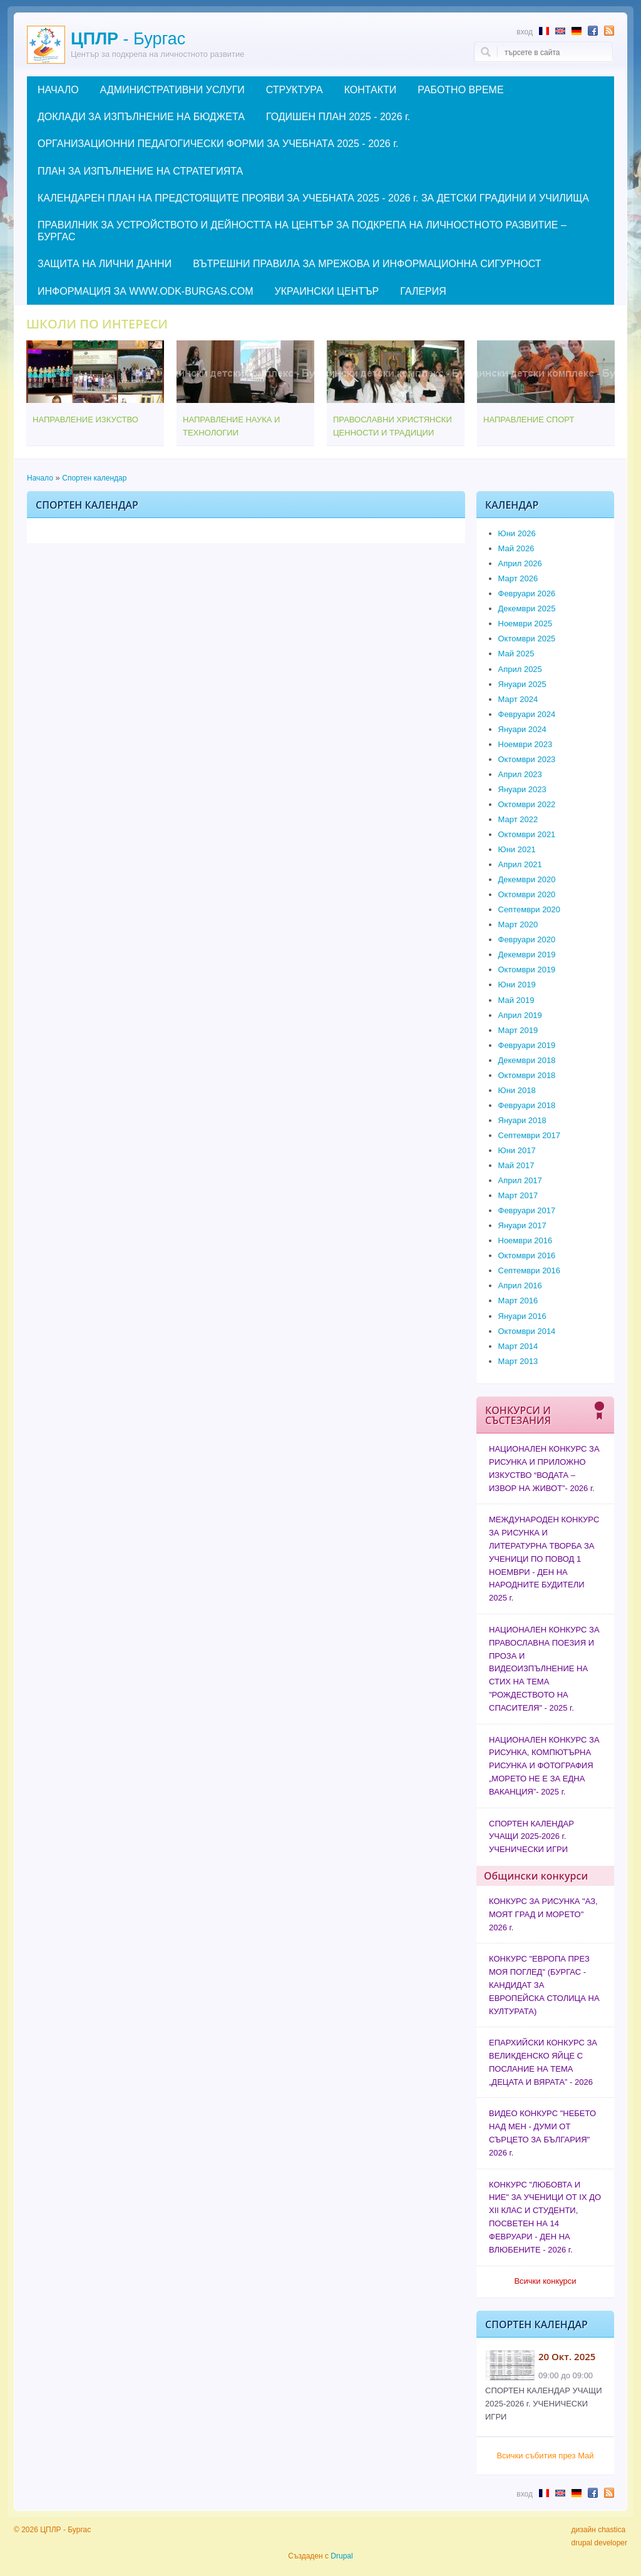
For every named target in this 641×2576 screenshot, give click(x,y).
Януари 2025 (522, 684)
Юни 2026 (517, 533)
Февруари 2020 (527, 939)
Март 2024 (518, 699)
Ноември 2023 (525, 744)
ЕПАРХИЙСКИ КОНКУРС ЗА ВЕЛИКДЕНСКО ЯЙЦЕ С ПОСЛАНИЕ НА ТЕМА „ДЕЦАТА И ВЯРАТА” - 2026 (543, 2062)
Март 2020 (518, 924)
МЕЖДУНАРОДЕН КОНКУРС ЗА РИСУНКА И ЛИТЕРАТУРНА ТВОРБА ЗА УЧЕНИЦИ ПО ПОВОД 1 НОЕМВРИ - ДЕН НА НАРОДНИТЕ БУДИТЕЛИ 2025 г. (544, 1558)
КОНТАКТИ (370, 89)
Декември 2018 (527, 1060)
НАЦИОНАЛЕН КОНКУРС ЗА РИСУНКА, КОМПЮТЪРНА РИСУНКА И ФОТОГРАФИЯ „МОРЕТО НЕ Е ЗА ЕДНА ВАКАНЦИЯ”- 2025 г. (544, 1765)
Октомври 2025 (527, 638)
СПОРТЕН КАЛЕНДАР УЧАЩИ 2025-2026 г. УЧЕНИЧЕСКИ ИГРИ (531, 1837)
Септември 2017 (529, 1135)
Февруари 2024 (527, 714)
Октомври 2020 (527, 894)
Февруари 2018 (527, 1105)
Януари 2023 (522, 789)
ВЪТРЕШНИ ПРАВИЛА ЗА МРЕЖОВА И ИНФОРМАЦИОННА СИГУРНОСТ (367, 263)
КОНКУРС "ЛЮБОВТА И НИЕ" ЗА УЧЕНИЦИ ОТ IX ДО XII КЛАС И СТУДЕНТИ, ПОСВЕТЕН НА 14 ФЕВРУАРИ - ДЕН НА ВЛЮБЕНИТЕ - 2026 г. (545, 2217)
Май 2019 (516, 1000)
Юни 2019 (517, 984)
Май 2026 (516, 548)
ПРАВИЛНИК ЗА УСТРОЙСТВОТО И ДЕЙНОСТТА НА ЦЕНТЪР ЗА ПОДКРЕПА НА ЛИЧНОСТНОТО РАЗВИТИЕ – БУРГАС (302, 231)
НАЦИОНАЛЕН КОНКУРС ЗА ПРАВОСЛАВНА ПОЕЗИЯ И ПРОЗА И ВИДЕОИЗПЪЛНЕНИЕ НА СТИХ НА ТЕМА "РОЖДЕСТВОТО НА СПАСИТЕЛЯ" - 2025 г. (544, 1669)
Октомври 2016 (527, 1255)
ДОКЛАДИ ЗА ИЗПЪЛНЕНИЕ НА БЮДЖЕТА (141, 116)
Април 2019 (520, 1015)
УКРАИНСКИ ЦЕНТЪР (326, 291)
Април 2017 (520, 1180)
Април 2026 (520, 563)
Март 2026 (518, 578)
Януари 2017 (522, 1225)
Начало (40, 478)
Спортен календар (94, 478)
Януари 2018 (522, 1120)
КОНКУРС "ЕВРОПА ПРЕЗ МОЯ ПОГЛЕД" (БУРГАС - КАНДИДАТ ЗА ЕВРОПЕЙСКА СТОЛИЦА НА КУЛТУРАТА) (544, 1984)
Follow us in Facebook (593, 31)
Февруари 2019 (527, 1045)
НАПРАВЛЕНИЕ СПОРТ (528, 419)
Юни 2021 (517, 849)
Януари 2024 (522, 729)
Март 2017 (518, 1195)
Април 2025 (520, 669)
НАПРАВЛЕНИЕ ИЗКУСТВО (85, 419)
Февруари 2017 (527, 1210)
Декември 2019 (527, 954)
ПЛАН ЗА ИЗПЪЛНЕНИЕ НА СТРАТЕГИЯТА (140, 171)
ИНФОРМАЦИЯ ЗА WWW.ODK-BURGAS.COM (145, 291)
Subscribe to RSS (609, 31)
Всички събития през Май (544, 2455)
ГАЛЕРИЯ (423, 291)
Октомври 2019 (527, 969)
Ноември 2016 (525, 1240)
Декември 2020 (527, 879)
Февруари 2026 (527, 593)
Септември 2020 (529, 909)
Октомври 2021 (527, 834)
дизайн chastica (599, 2529)
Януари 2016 (522, 1316)
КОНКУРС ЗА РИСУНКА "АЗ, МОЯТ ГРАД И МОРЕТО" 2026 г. (543, 1914)
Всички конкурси (545, 2281)
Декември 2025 (527, 608)
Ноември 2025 (525, 623)
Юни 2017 (517, 1150)
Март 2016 (518, 1300)
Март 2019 (518, 1030)
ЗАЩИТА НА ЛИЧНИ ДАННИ (105, 263)
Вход (524, 32)
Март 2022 (518, 819)
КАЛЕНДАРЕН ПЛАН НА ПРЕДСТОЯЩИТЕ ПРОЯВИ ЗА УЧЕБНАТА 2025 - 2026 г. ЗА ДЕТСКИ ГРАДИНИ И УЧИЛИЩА (313, 198)
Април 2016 (520, 1285)
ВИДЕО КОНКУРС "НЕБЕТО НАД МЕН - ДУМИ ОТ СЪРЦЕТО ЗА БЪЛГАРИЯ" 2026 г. (542, 2133)
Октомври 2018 (527, 1075)
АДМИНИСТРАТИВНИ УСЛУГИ (172, 89)
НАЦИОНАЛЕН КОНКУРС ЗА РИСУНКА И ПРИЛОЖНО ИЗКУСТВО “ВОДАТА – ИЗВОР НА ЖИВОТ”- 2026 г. (544, 1468)
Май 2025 (516, 653)
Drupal (341, 2556)
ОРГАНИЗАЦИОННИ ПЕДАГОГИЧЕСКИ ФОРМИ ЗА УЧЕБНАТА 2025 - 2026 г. (218, 143)
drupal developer (599, 2542)
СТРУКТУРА (294, 89)
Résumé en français (544, 31)
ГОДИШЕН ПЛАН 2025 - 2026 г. (338, 116)
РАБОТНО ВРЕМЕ (460, 89)
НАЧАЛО (58, 89)
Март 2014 (518, 1346)
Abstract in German (577, 31)
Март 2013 (518, 1361)
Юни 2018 (517, 1090)
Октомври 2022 (527, 804)
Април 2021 (520, 864)
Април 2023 (520, 774)
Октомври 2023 (527, 759)
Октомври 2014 (527, 1331)
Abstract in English (560, 31)
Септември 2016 (529, 1270)
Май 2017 (516, 1165)
